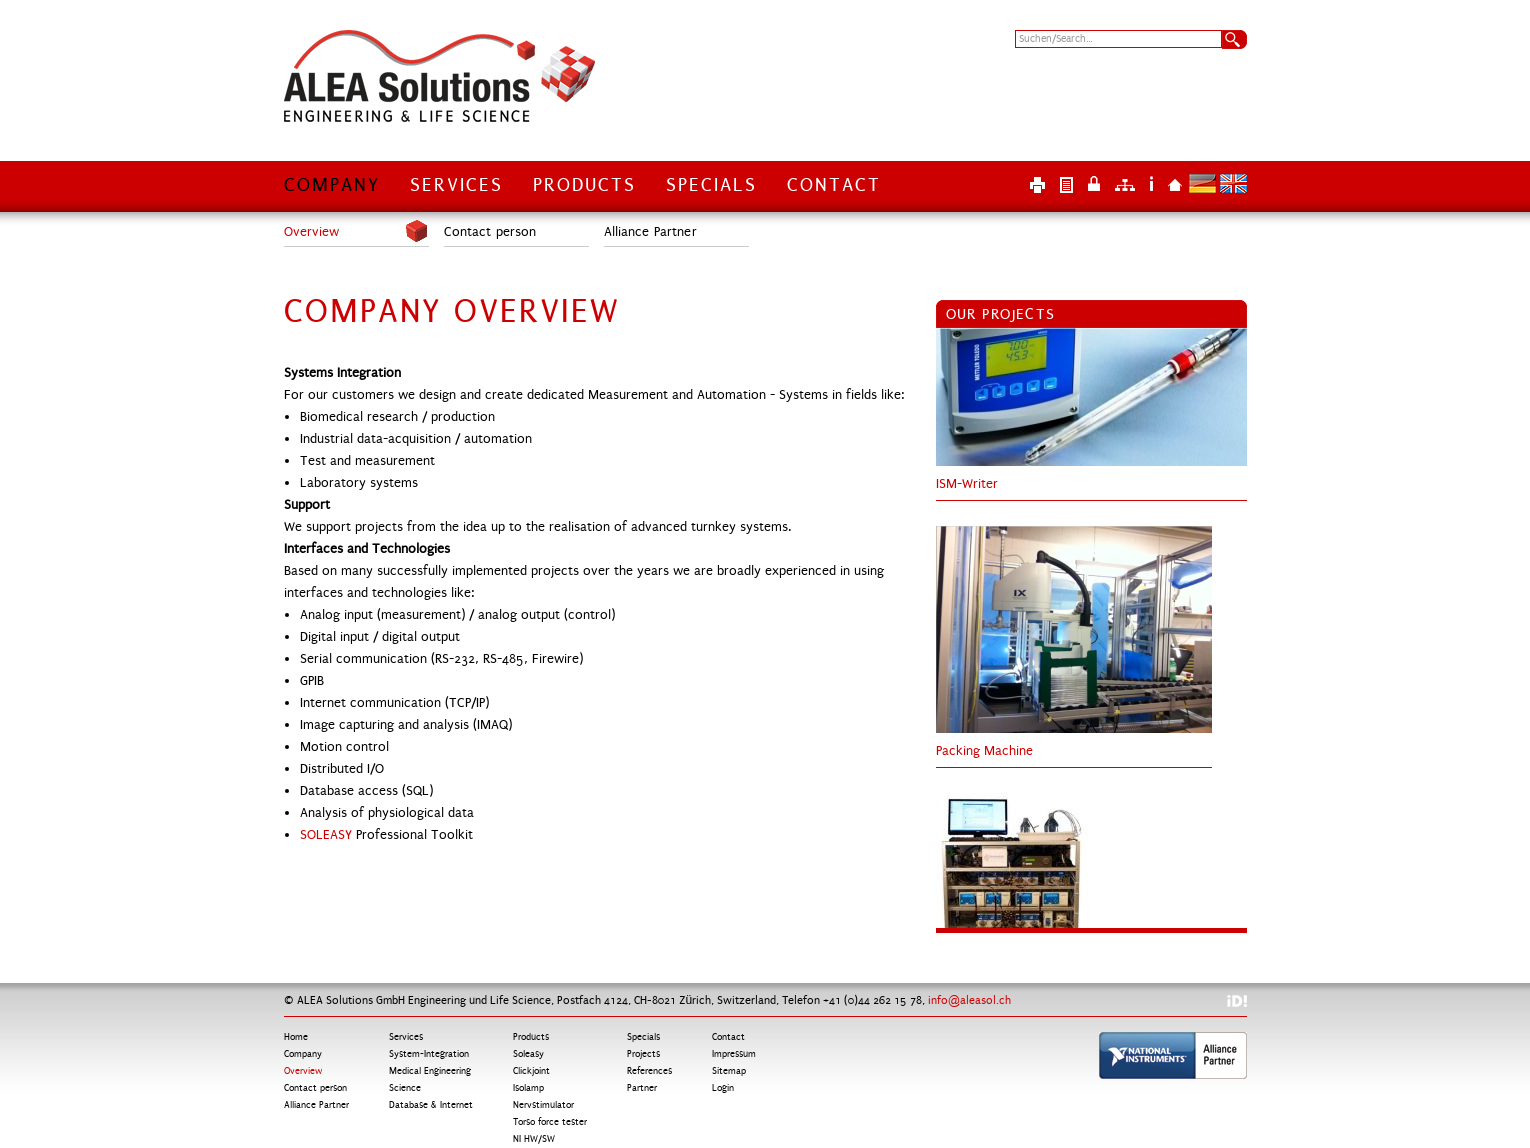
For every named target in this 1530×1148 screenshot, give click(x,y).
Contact (834, 185)
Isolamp (528, 1088)
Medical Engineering (430, 1071)
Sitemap (1125, 183)
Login (1094, 183)
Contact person (490, 232)
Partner (642, 1088)
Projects (643, 1054)
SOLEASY (328, 835)
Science (405, 1088)
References (649, 1071)
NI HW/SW (534, 1139)
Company (332, 185)
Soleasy (528, 1054)
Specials (711, 185)
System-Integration (429, 1054)
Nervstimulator (543, 1105)
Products (584, 185)
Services (456, 185)
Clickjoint (531, 1071)
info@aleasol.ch (969, 1000)
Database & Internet (431, 1105)
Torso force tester (550, 1122)
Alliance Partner (650, 232)
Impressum (1151, 183)
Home (1175, 183)
